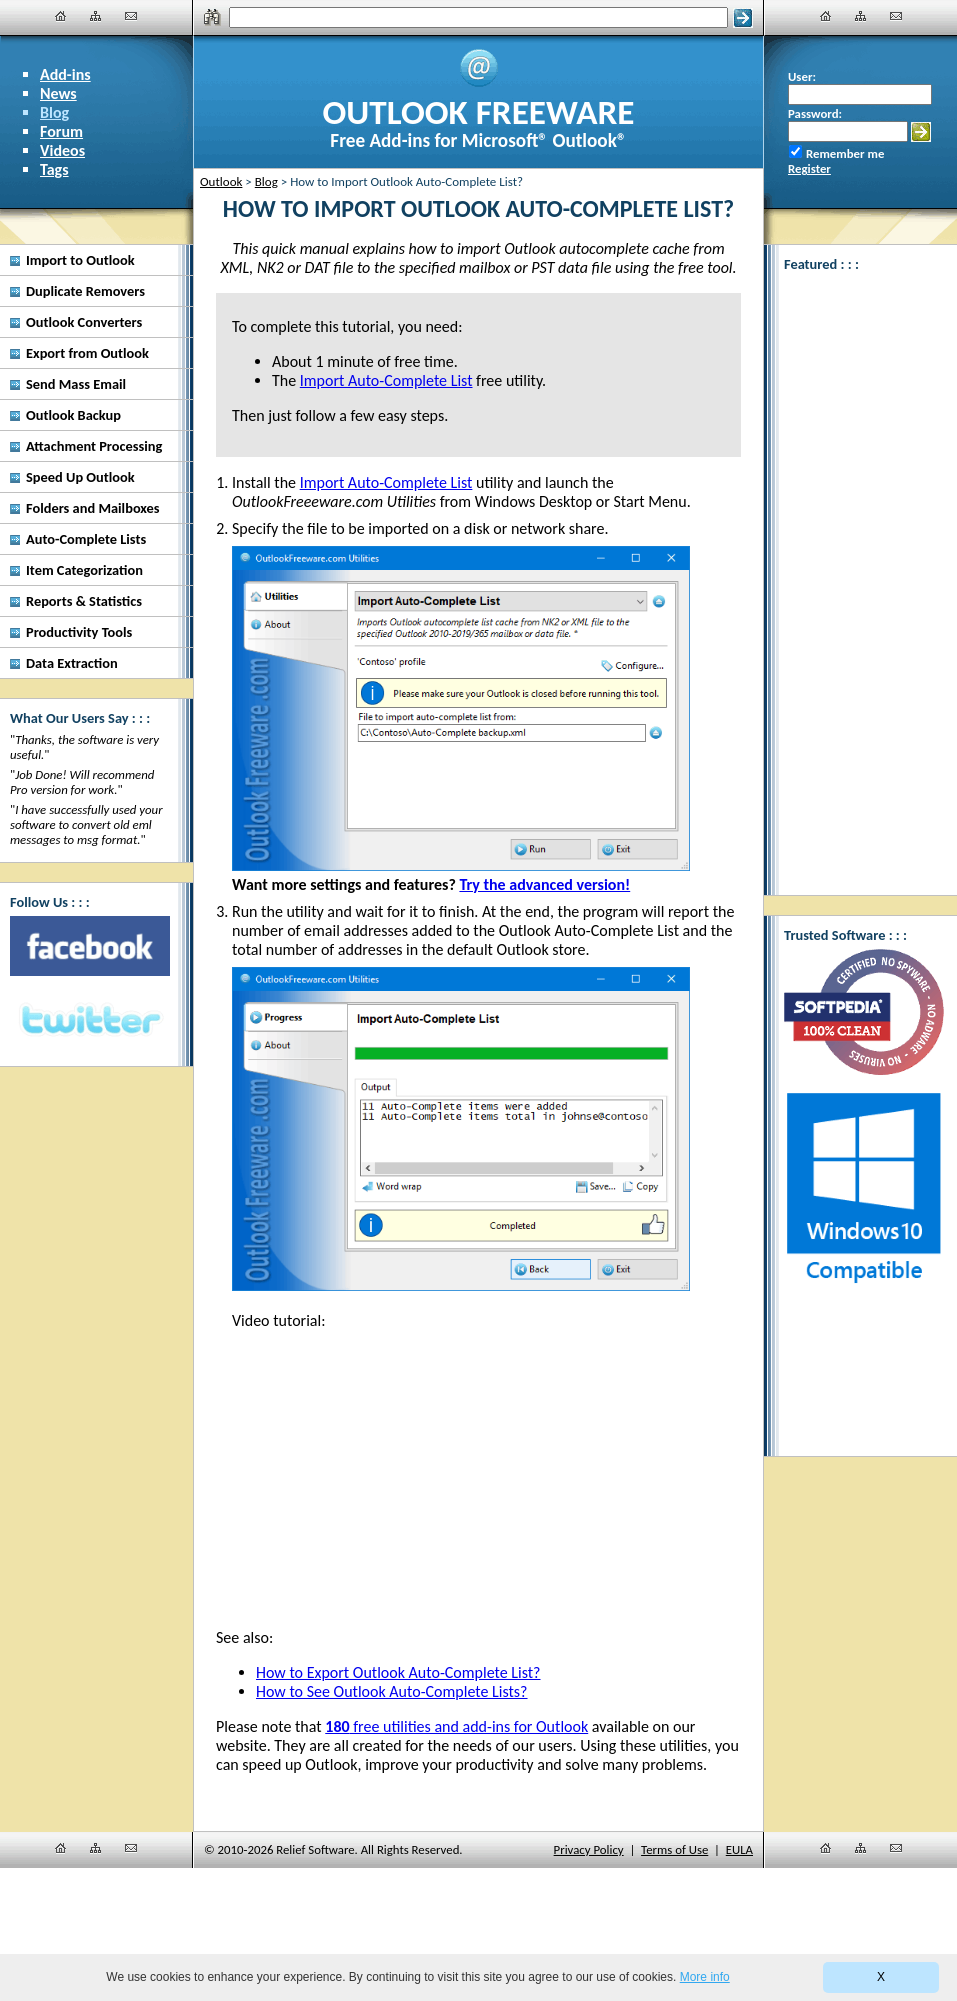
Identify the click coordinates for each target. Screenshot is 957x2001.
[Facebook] (90, 946)
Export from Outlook (87, 353)
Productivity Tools (79, 632)
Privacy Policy (589, 1849)
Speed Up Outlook (80, 477)
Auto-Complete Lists (86, 539)
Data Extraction (72, 663)
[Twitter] (90, 1021)
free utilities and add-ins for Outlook (456, 1726)
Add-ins (65, 74)
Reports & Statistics (84, 601)
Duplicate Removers (85, 291)
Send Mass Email (76, 384)
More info (705, 1977)
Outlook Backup (73, 415)
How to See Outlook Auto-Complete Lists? (392, 1691)
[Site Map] (96, 16)
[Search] (478, 17)
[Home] (61, 16)
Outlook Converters (84, 322)
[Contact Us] (131, 16)
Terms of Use (674, 1849)
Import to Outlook (80, 260)
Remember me (845, 153)
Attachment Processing (94, 446)
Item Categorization (84, 570)
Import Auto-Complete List (386, 482)
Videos (62, 150)
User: (802, 76)
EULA (739, 1849)
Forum (61, 131)
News (58, 93)
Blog (54, 112)
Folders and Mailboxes (93, 508)
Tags (54, 169)
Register (809, 168)
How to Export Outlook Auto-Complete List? (398, 1672)
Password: (815, 113)
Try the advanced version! (544, 884)
